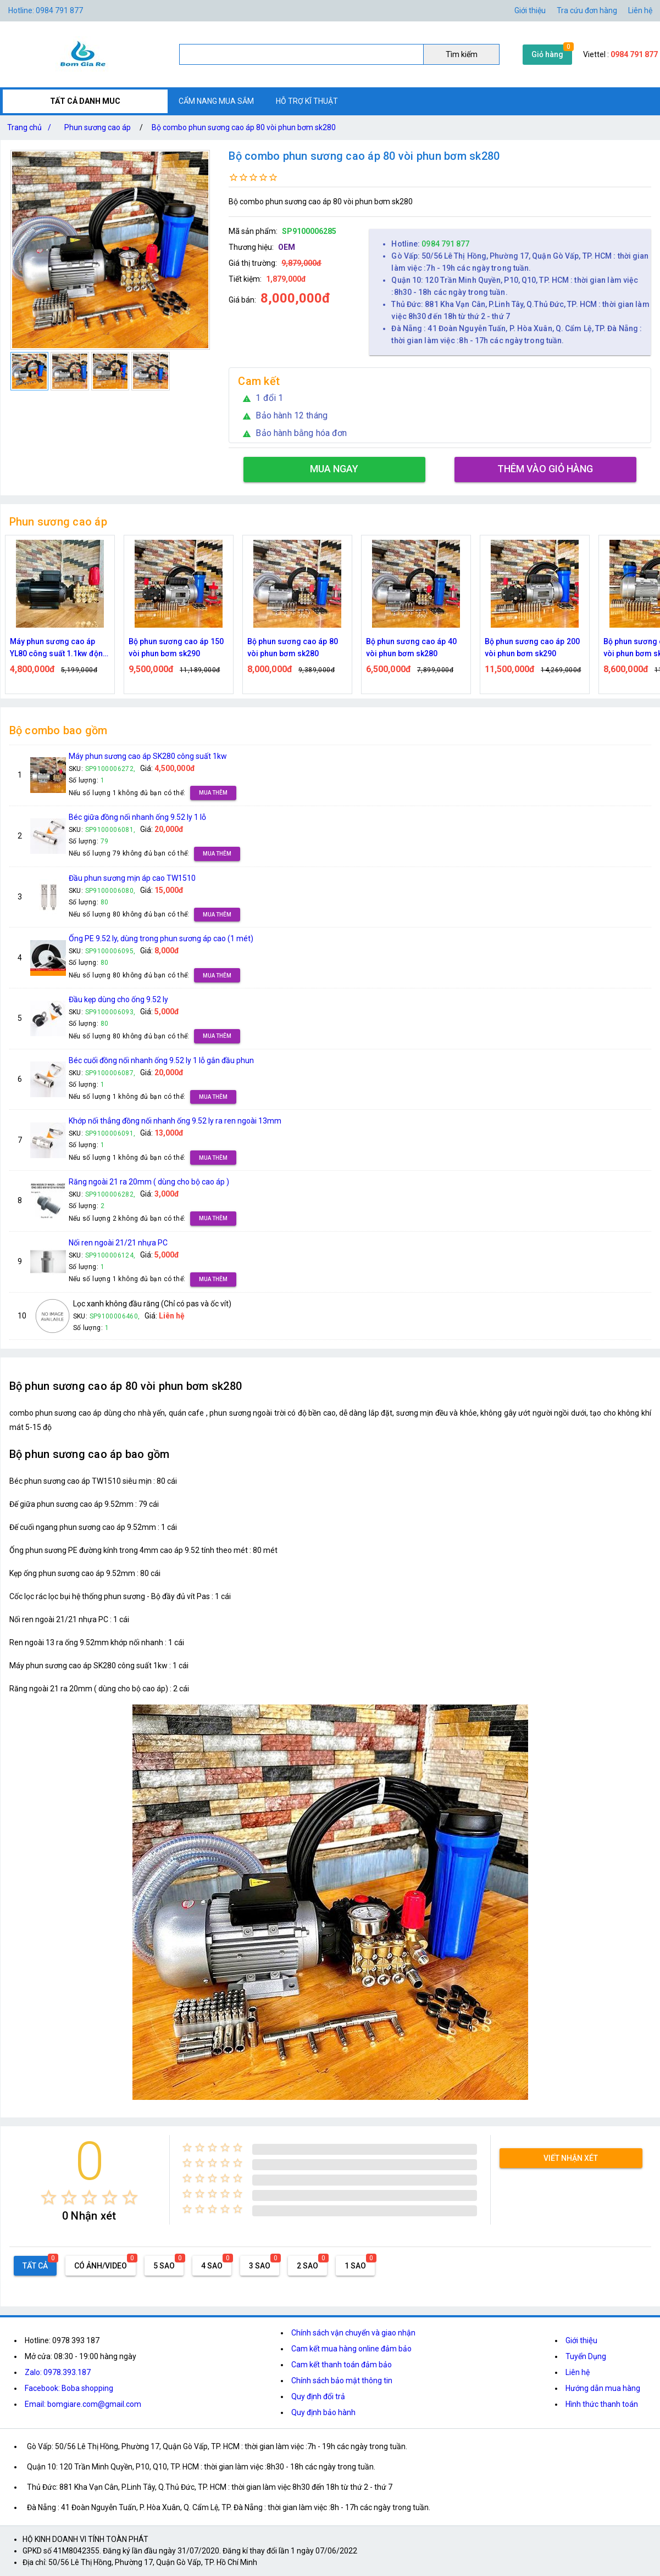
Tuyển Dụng (585, 2356)
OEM (286, 247)
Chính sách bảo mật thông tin (341, 2380)
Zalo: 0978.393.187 (58, 2372)
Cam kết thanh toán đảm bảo (341, 2364)
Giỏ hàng (547, 54)
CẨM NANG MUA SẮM (216, 101)
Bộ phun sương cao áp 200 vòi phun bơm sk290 (532, 647)
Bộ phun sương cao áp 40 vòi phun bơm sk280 (411, 647)
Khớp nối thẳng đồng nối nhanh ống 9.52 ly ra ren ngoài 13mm (175, 1120)
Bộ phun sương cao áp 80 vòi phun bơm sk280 (292, 647)
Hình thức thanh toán (601, 2404)
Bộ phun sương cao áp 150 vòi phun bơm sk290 (176, 647)
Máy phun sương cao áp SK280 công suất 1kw (148, 756)
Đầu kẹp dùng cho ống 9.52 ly (118, 999)
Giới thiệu (581, 2340)
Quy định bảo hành (323, 2412)
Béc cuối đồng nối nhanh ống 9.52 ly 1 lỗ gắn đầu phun (161, 1060)
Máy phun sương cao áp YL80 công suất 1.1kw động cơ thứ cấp (59, 648)
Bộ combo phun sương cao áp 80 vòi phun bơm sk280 (244, 127)
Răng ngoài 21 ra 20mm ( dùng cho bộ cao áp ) (149, 1181)
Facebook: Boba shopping (69, 2388)
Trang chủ (31, 127)
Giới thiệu (530, 10)
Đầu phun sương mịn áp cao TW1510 (132, 878)
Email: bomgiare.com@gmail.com (83, 2404)
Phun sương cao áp (97, 127)
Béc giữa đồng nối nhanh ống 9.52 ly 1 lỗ (137, 817)
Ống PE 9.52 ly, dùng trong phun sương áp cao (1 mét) (161, 938)
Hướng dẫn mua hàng (602, 2388)
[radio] (48, 2197)
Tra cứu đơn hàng (587, 10)
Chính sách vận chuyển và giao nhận (353, 2332)
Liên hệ (640, 10)
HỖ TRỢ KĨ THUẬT (307, 101)
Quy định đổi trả (318, 2396)
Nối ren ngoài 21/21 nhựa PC (118, 1242)
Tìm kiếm (462, 54)
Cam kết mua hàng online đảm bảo (351, 2348)
